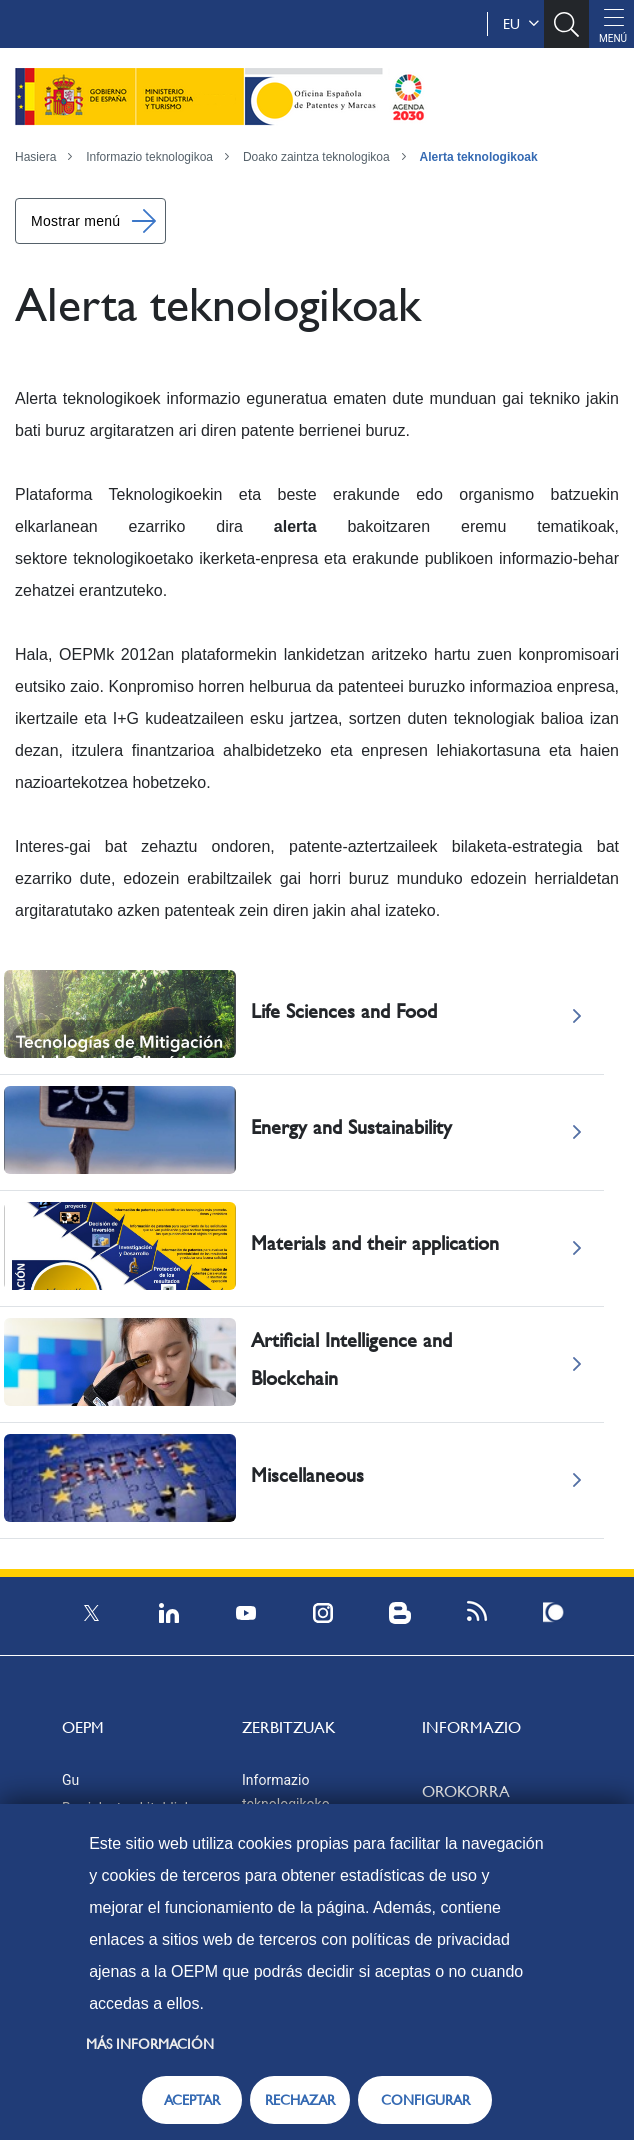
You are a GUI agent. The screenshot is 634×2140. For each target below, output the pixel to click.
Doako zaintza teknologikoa (316, 157)
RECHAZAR (300, 2100)
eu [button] (521, 24)
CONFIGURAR (425, 2100)
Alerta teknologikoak (479, 157)
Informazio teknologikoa (149, 157)
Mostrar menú (75, 221)
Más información (150, 2044)
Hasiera (35, 157)
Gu (70, 1780)
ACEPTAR (192, 2100)
